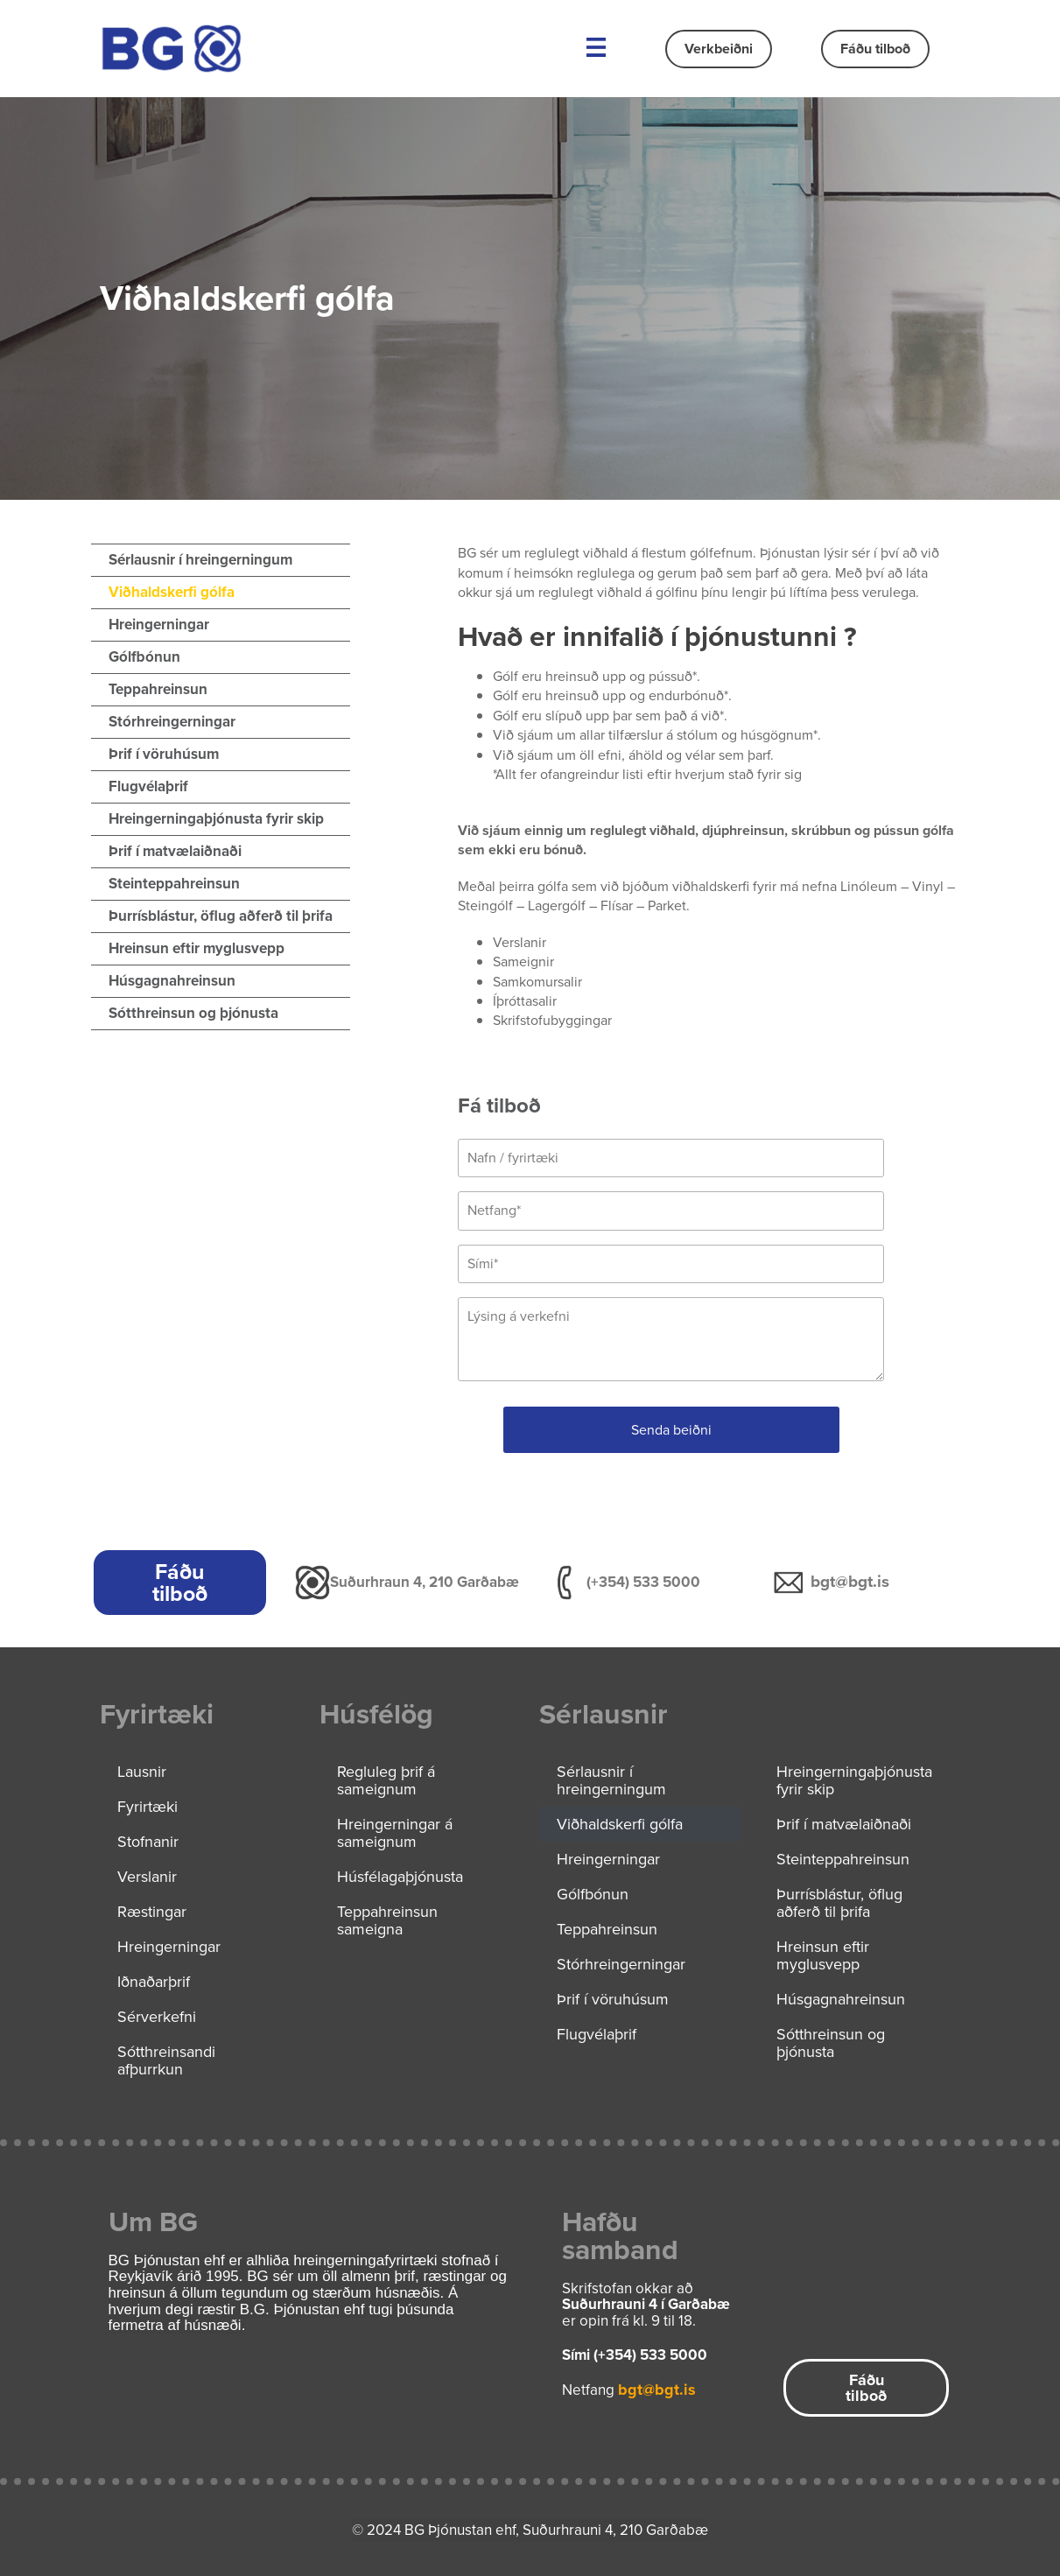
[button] (596, 48)
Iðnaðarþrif (153, 1981)
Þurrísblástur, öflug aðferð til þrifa (221, 916)
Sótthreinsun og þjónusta (193, 1013)
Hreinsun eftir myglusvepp (196, 948)
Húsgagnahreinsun (172, 981)
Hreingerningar (159, 624)
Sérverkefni (156, 2016)
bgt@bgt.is (850, 1581)
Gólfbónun (144, 657)
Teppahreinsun (158, 689)
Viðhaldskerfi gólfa (172, 592)
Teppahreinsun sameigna (387, 1920)
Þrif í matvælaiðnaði (175, 851)
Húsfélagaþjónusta (400, 1876)
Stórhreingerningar (172, 722)
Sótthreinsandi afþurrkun (166, 2060)
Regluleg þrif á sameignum (386, 1780)
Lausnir (141, 1771)
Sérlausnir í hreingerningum (200, 560)
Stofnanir (148, 1841)
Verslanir (147, 1876)
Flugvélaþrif (148, 786)
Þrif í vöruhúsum (164, 754)
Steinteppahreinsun (174, 884)
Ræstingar (151, 1911)
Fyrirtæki (147, 1806)
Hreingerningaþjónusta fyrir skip (216, 819)
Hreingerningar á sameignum (395, 1833)
